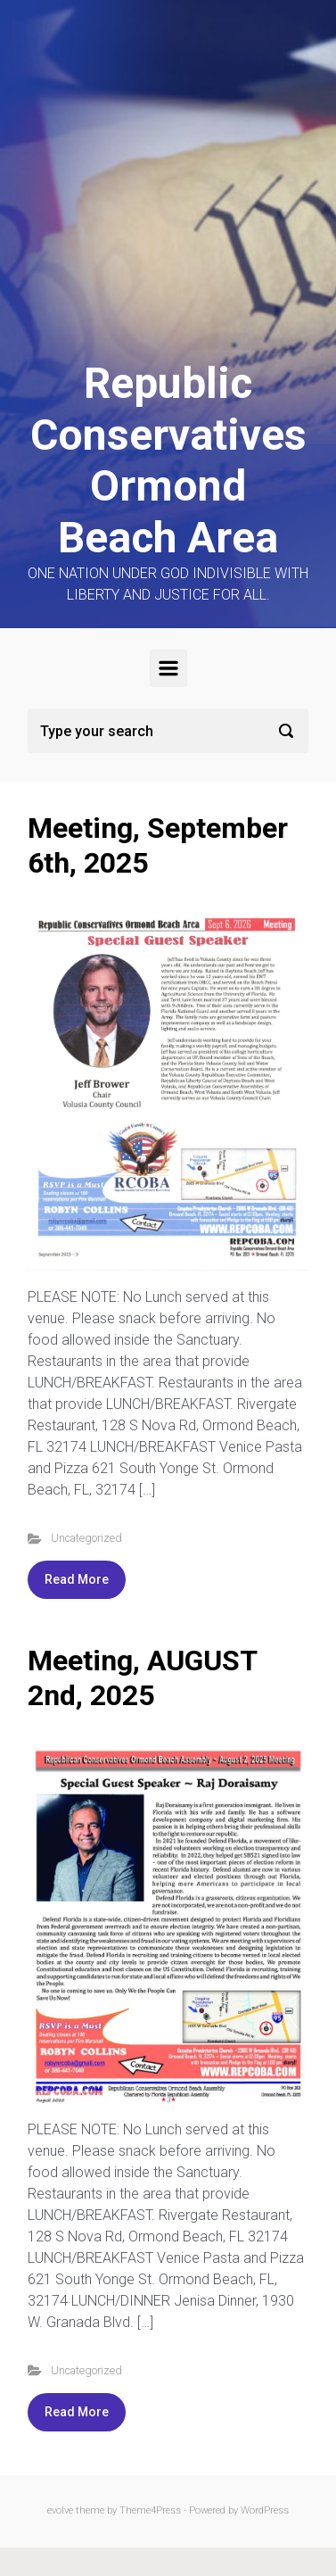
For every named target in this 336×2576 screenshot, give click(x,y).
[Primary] (168, 668)
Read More (77, 1579)
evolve (60, 2510)
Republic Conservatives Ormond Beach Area (168, 460)
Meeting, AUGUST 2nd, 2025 (142, 1677)
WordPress (265, 2510)
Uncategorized (86, 1538)
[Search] (168, 730)
